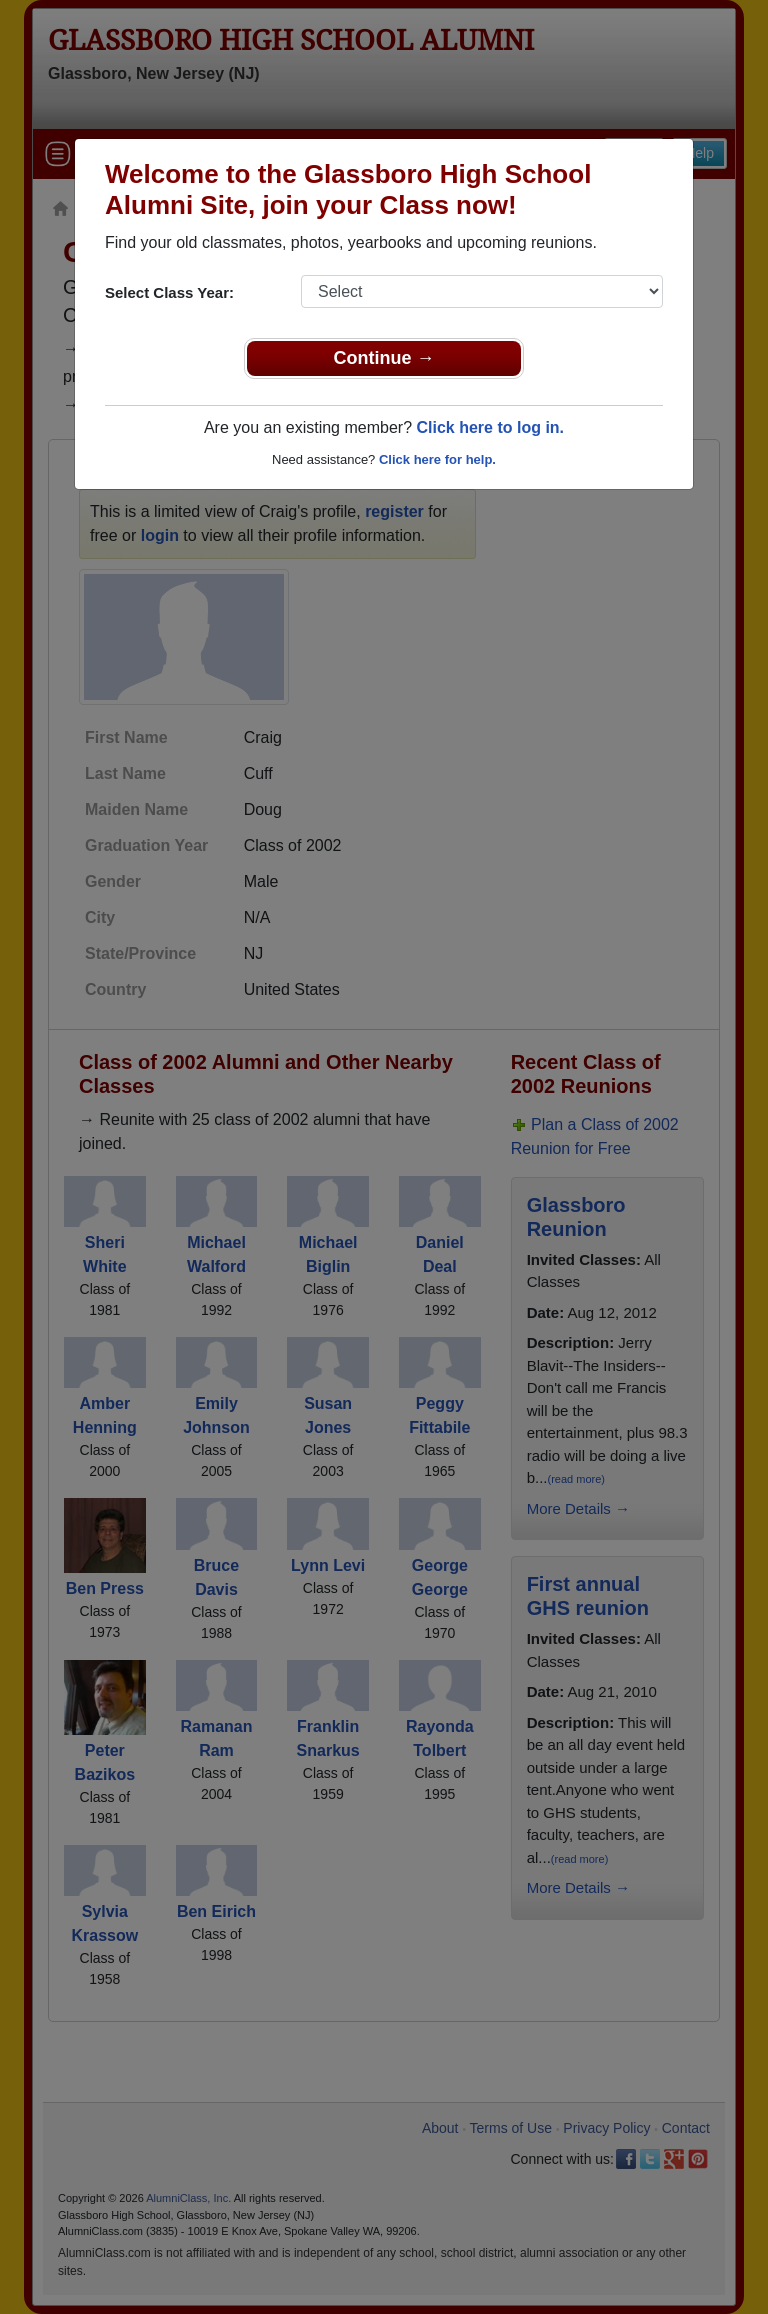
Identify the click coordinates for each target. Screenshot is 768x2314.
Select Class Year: (169, 292)
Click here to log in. (490, 427)
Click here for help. (437, 459)
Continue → (384, 358)
